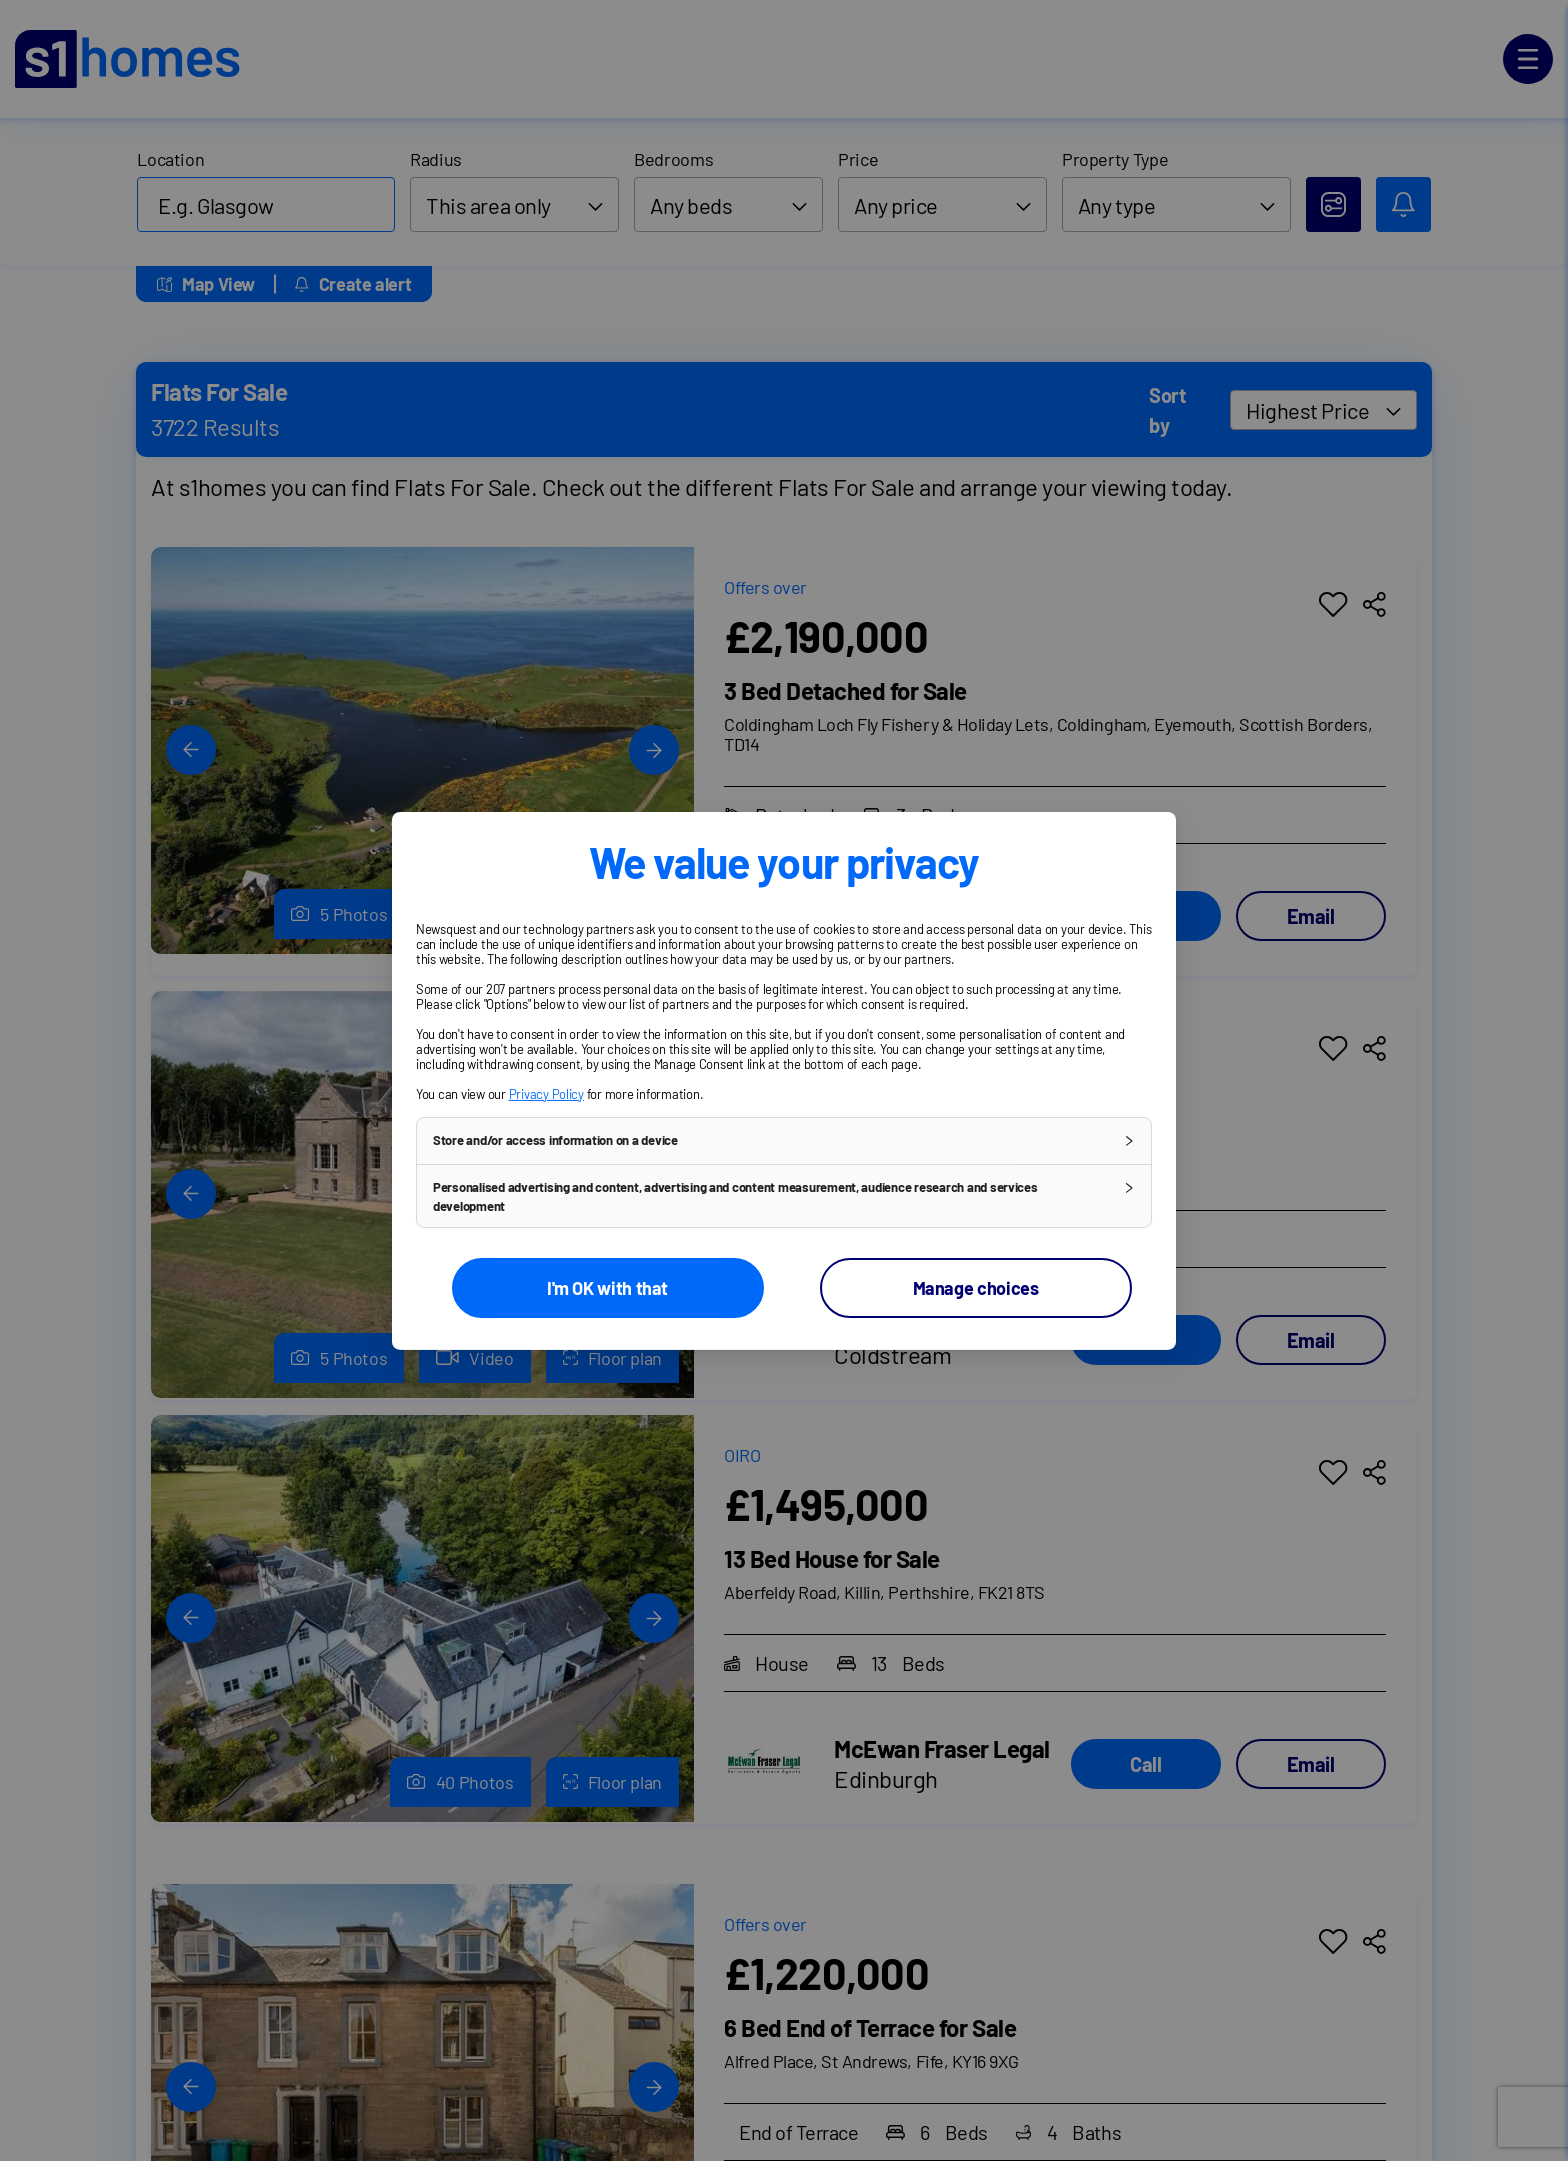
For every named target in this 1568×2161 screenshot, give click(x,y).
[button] (784, 1140)
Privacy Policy (546, 1093)
